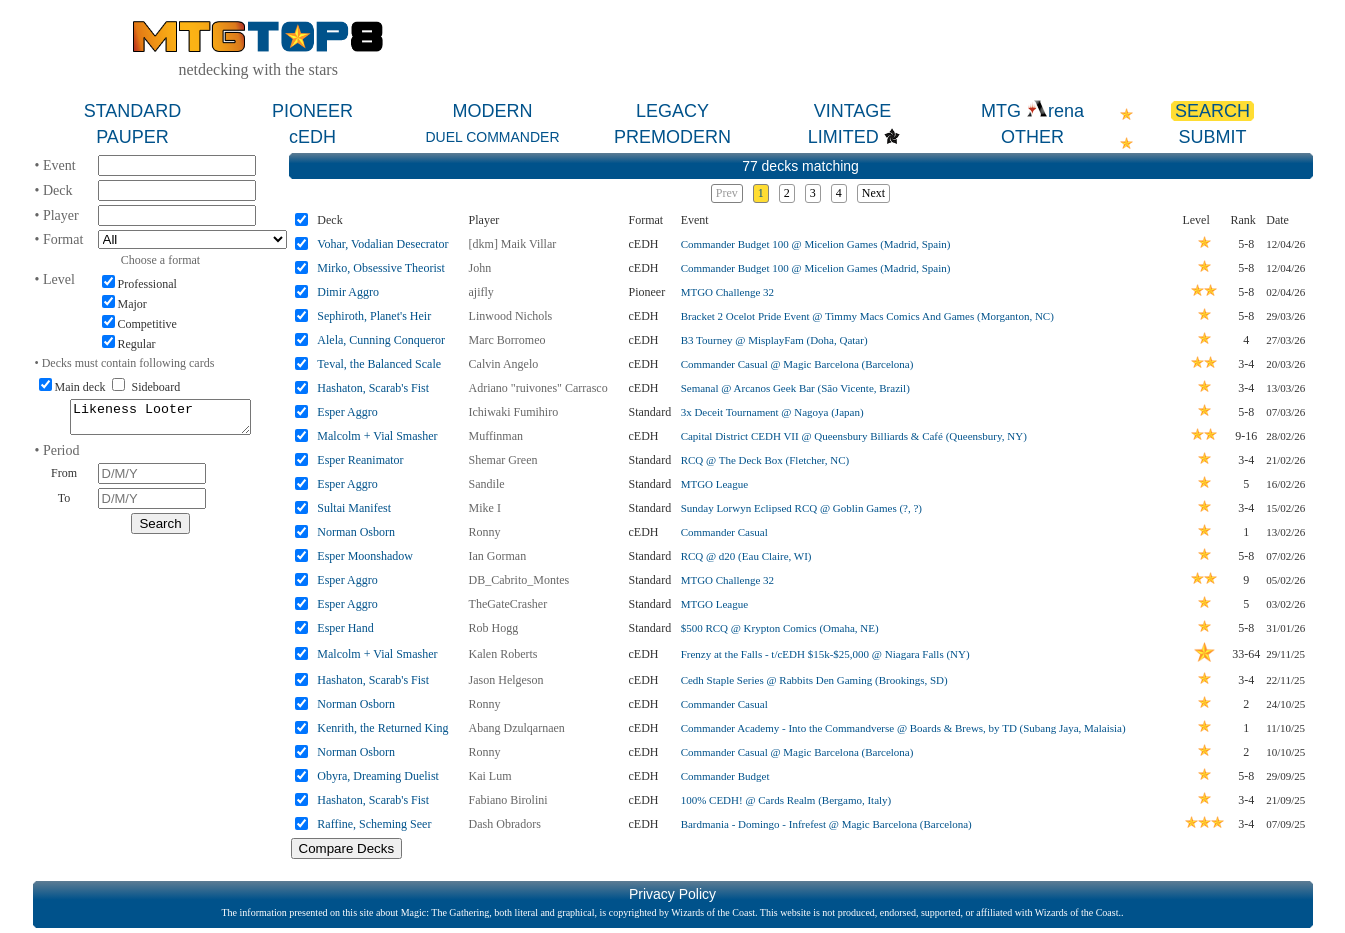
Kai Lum (490, 776)
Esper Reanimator (360, 460)
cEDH (312, 137)
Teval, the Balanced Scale (379, 364)
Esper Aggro (347, 412)
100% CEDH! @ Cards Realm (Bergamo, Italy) (786, 800)
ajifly (481, 292)
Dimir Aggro (348, 292)
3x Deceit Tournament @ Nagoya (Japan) (772, 412)
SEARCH (1212, 111)
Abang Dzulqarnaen (517, 728)
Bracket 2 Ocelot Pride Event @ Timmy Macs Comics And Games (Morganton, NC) (867, 316)
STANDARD (133, 111)
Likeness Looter (160, 420)
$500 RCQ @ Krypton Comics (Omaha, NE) (780, 628)
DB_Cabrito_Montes (519, 580)
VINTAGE (853, 111)
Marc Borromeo (507, 340)
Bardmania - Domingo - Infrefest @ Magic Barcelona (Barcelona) (826, 824)
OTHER (1032, 137)
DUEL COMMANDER (492, 137)
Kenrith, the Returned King (382, 728)
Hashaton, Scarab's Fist (373, 388)
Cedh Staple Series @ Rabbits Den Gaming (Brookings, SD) (814, 680)
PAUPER (132, 137)
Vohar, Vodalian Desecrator (382, 244)
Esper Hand (345, 628)
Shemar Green (503, 460)
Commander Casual (724, 532)
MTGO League (715, 484)
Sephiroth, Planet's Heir (374, 316)
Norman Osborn (356, 532)
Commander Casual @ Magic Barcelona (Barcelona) (797, 364)
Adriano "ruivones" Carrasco (538, 388)
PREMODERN (672, 137)
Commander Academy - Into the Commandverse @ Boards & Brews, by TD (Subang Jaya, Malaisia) (903, 728)
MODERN (493, 111)
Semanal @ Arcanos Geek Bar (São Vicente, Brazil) (795, 388)
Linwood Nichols (511, 316)
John (480, 268)
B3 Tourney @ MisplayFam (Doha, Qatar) (774, 340)
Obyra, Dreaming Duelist (378, 776)
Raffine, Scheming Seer (374, 824)
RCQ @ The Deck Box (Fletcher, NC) (765, 460)
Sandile (487, 484)
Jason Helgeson (506, 680)
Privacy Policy (672, 894)
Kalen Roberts (503, 654)
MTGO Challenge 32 (727, 292)
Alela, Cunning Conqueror (381, 340)
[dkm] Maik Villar (513, 244)
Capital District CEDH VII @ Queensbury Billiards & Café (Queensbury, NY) (854, 436)
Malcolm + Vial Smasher (377, 436)
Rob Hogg (494, 628)
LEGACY (672, 111)
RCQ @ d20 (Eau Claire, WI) (746, 556)
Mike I (485, 508)
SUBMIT (1212, 137)
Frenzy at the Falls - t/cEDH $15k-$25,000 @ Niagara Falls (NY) (825, 654)
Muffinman (496, 436)
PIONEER (312, 111)
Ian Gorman (498, 556)
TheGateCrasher (508, 604)
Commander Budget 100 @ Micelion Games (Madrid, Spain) (816, 244)
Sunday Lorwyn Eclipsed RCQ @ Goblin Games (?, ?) (801, 508)
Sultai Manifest (354, 508)
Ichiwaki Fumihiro (514, 412)
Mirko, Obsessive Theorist (380, 268)
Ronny (485, 532)
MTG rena (1032, 111)
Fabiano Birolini (508, 800)
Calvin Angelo (504, 364)
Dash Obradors (505, 824)
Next (873, 193)
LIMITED (843, 137)
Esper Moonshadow (365, 556)
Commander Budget (725, 776)
